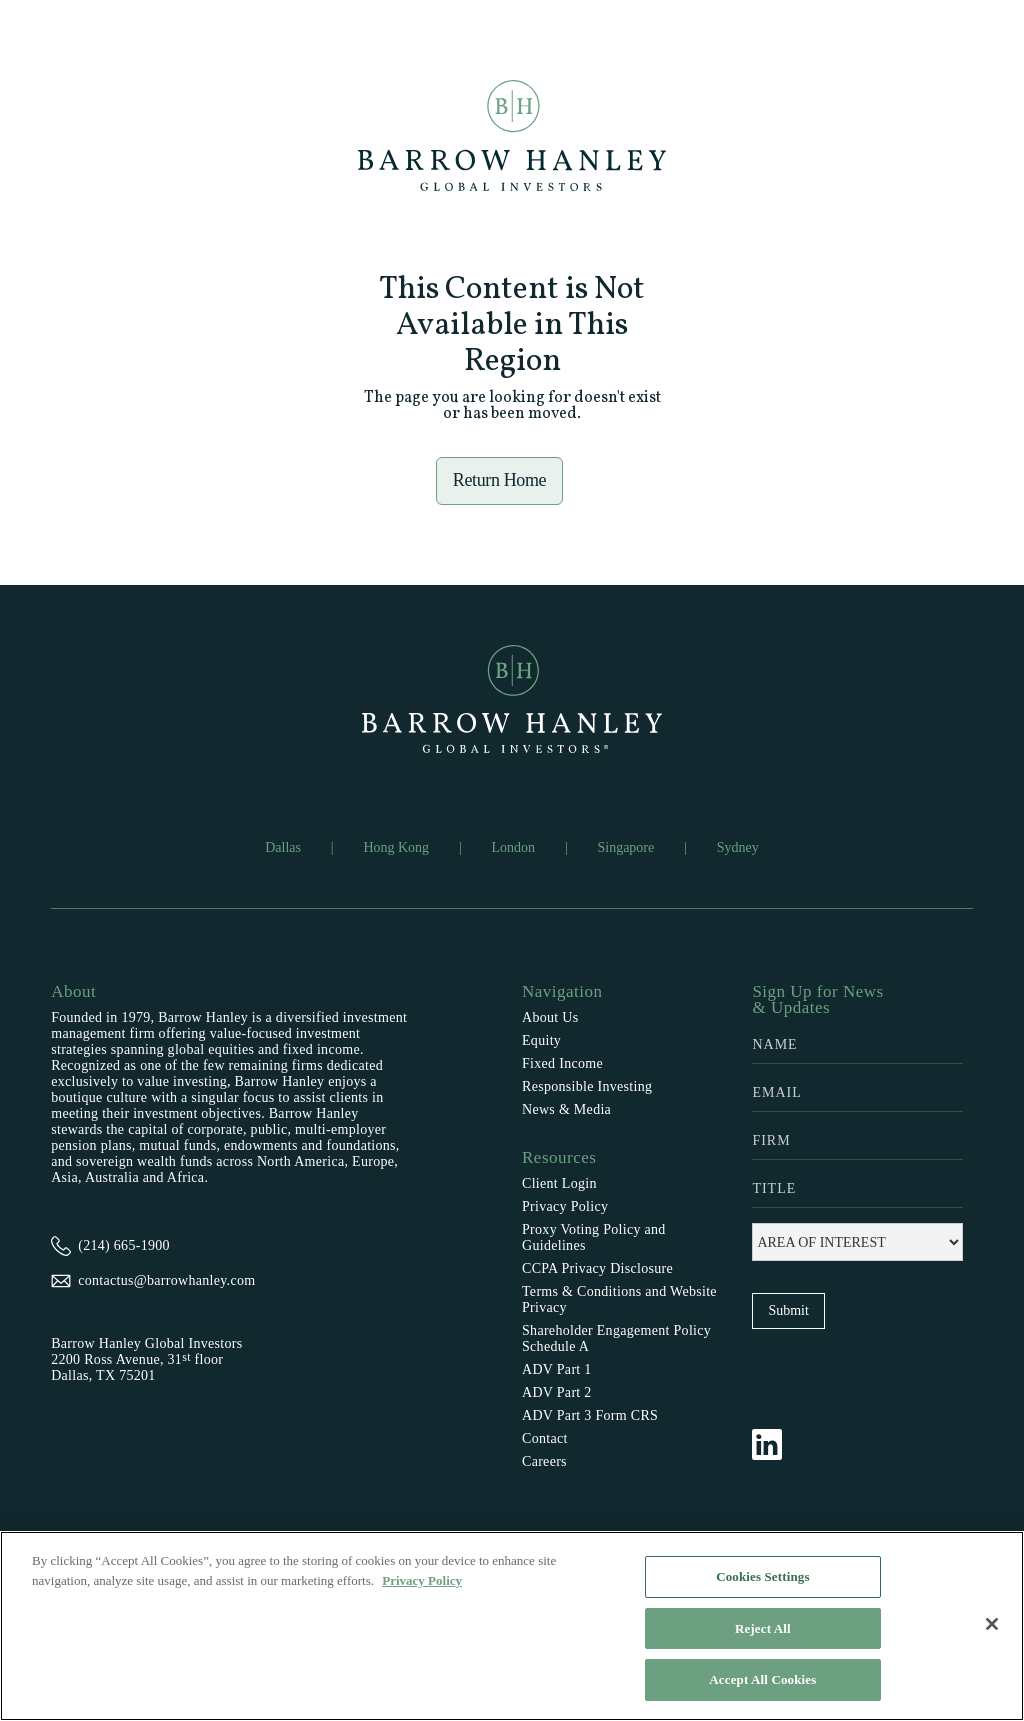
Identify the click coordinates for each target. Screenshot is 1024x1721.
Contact (545, 1438)
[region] (512, 1626)
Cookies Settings (762, 1576)
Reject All (763, 1628)
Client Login (559, 1183)
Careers (544, 1461)
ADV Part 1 (557, 1369)
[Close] (992, 1624)
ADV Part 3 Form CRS (590, 1415)
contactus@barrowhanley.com (166, 1280)
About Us (550, 1017)
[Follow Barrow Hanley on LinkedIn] (777, 1444)
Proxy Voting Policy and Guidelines (594, 1237)
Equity (541, 1040)
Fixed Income (562, 1063)
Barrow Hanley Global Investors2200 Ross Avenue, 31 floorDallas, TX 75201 (146, 1359)
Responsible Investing (587, 1086)
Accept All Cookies (762, 1679)
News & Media (566, 1109)
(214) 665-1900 (124, 1245)
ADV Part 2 (557, 1392)
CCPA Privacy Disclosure (597, 1268)
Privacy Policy (565, 1206)
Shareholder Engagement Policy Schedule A (616, 1338)
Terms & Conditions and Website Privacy (619, 1299)
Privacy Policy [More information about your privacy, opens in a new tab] (422, 1580)
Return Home (500, 480)
